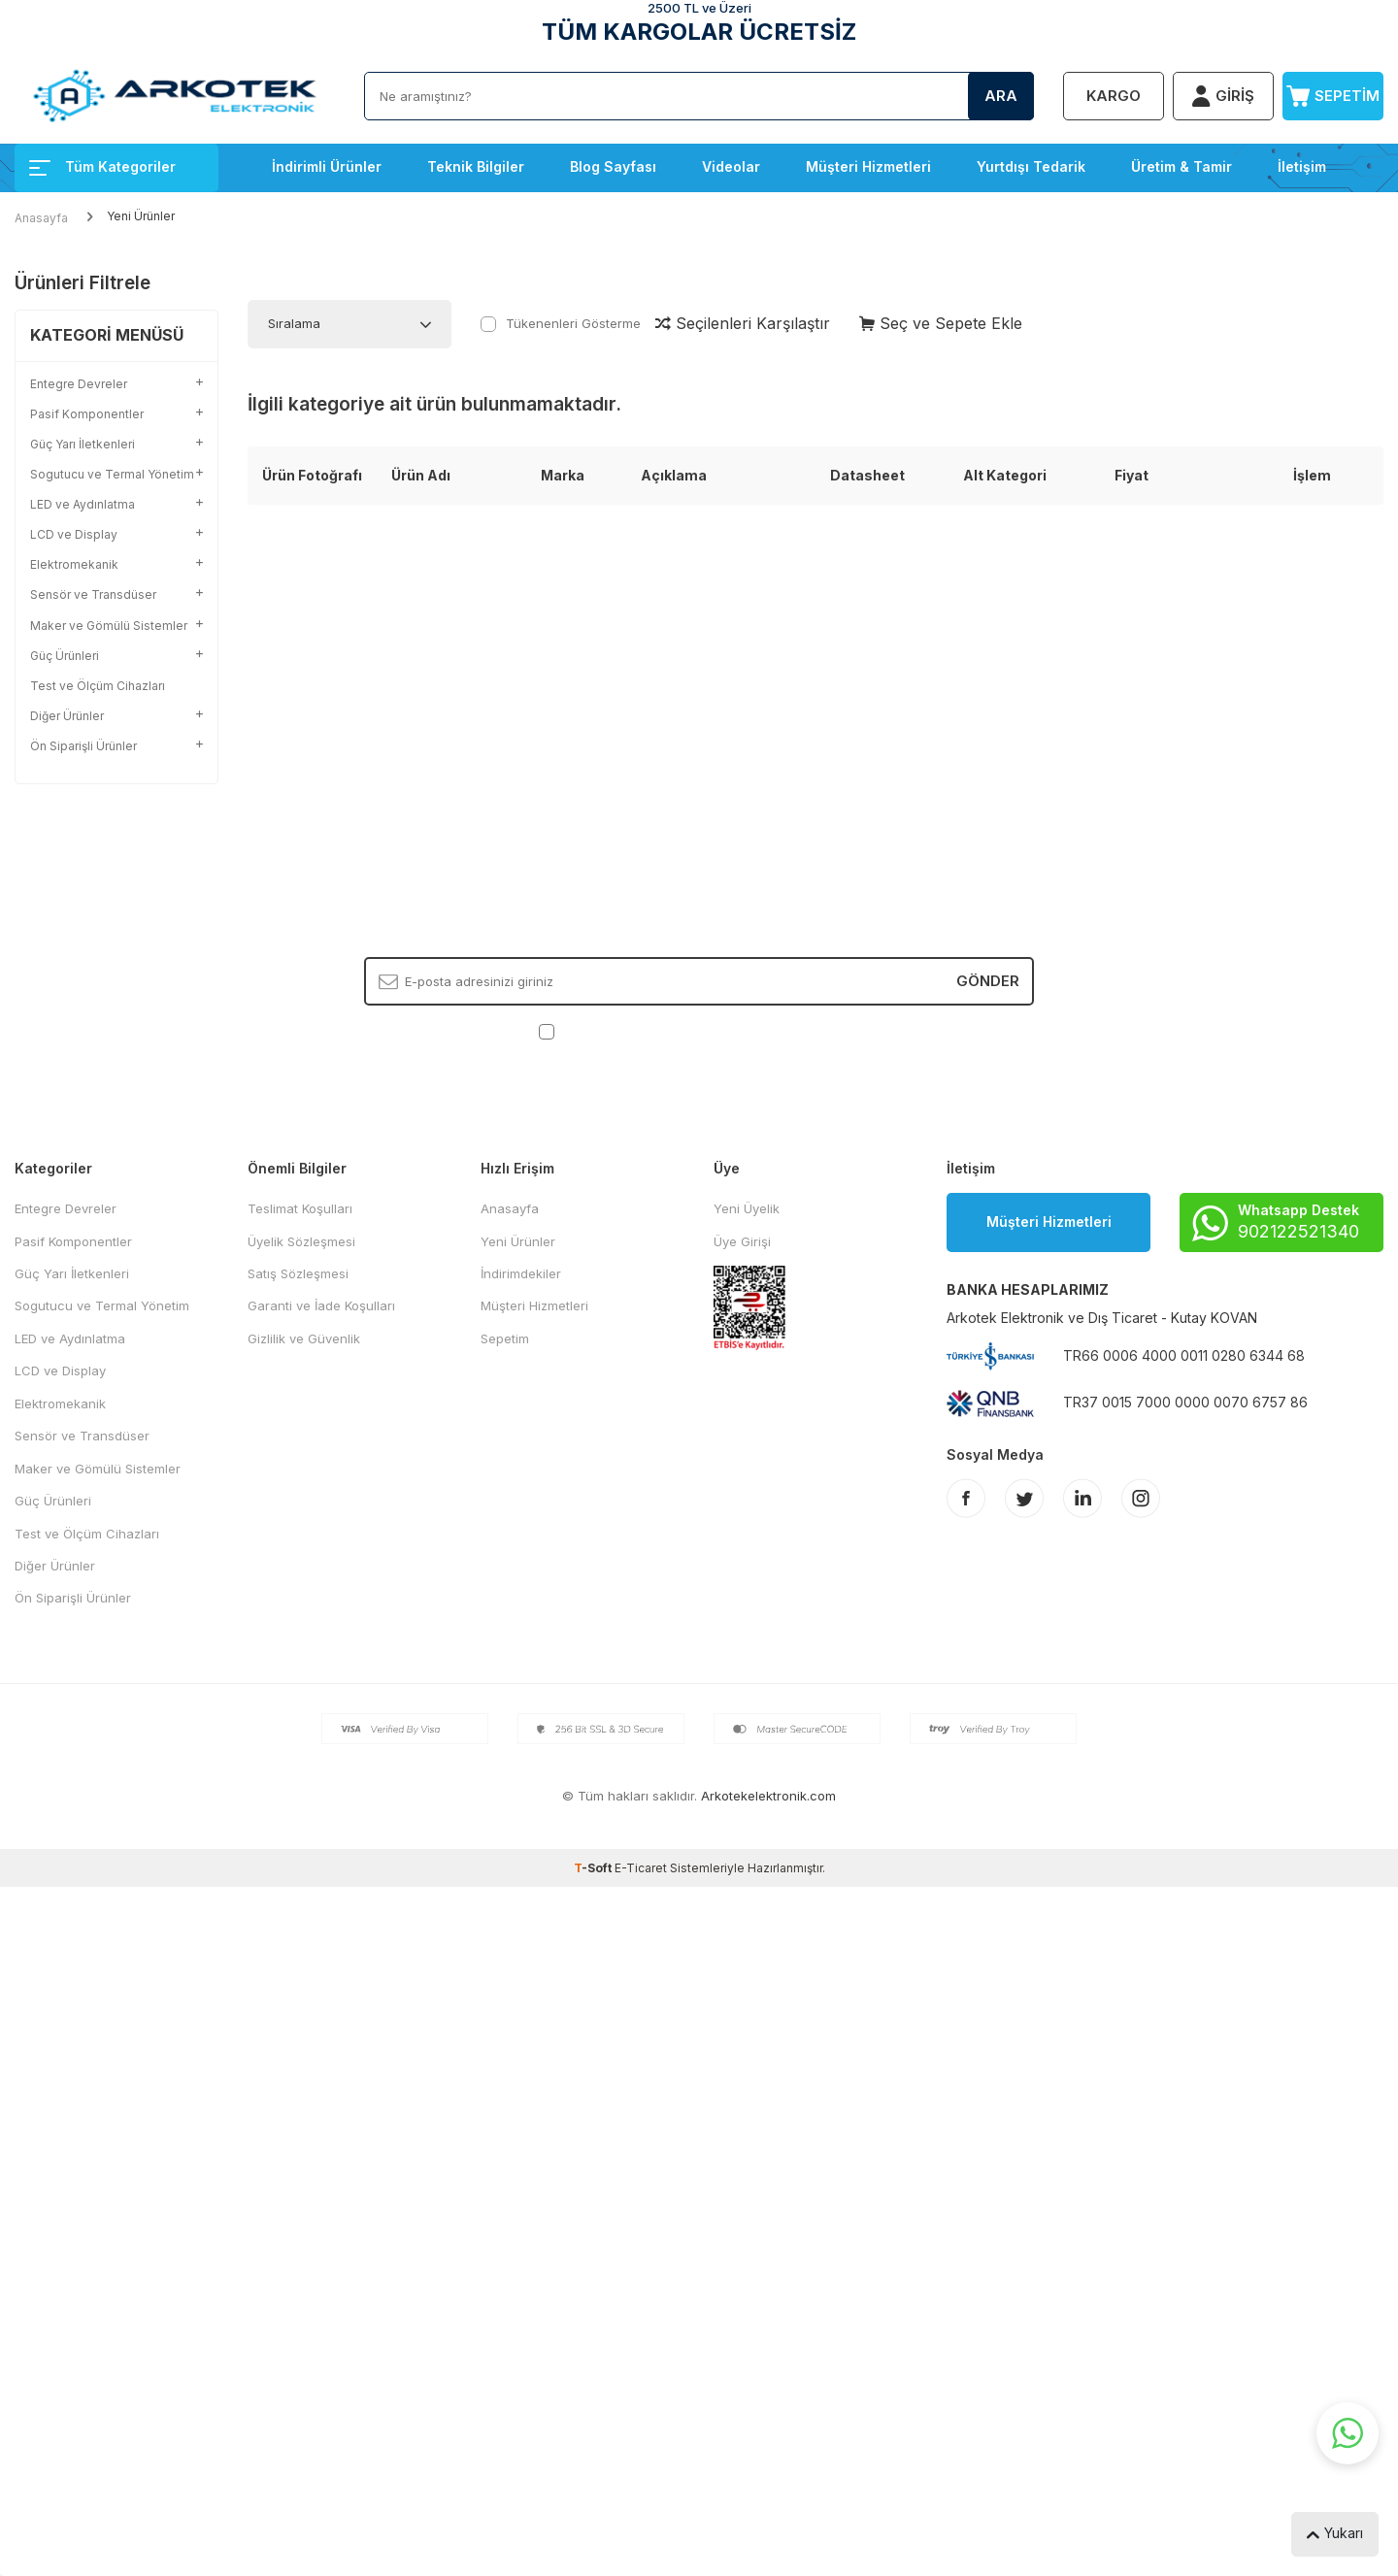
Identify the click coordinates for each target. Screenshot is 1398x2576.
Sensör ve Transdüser (82, 1435)
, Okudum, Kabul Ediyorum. (699, 1031)
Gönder (987, 981)
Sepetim (505, 1338)
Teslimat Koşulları (300, 1208)
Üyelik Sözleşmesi (301, 1241)
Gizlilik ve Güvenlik (304, 1338)
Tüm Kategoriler (102, 166)
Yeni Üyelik (747, 1208)
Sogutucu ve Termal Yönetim (102, 1305)
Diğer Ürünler (55, 1565)
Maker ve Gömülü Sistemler (98, 1468)
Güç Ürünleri (53, 1500)
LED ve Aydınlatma (70, 1338)
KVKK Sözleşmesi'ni (626, 1031)
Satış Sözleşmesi (298, 1273)
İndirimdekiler (521, 1273)
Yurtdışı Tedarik (1031, 166)
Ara (1000, 95)
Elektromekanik (60, 1403)
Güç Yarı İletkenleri (72, 1273)
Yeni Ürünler (518, 1241)
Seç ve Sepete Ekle (940, 323)
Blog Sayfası (613, 166)
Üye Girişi (742, 1241)
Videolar (731, 166)
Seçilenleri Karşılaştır (742, 323)
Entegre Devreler (65, 1208)
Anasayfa (41, 218)
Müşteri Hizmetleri (868, 166)
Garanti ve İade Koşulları (321, 1305)
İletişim (1302, 166)
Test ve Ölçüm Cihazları (97, 685)
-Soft (594, 1868)
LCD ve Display (60, 1370)
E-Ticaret (641, 1868)
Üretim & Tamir (1181, 166)
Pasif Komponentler (73, 1241)
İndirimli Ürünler (327, 166)
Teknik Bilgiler (475, 166)
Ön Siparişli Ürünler (73, 1597)
